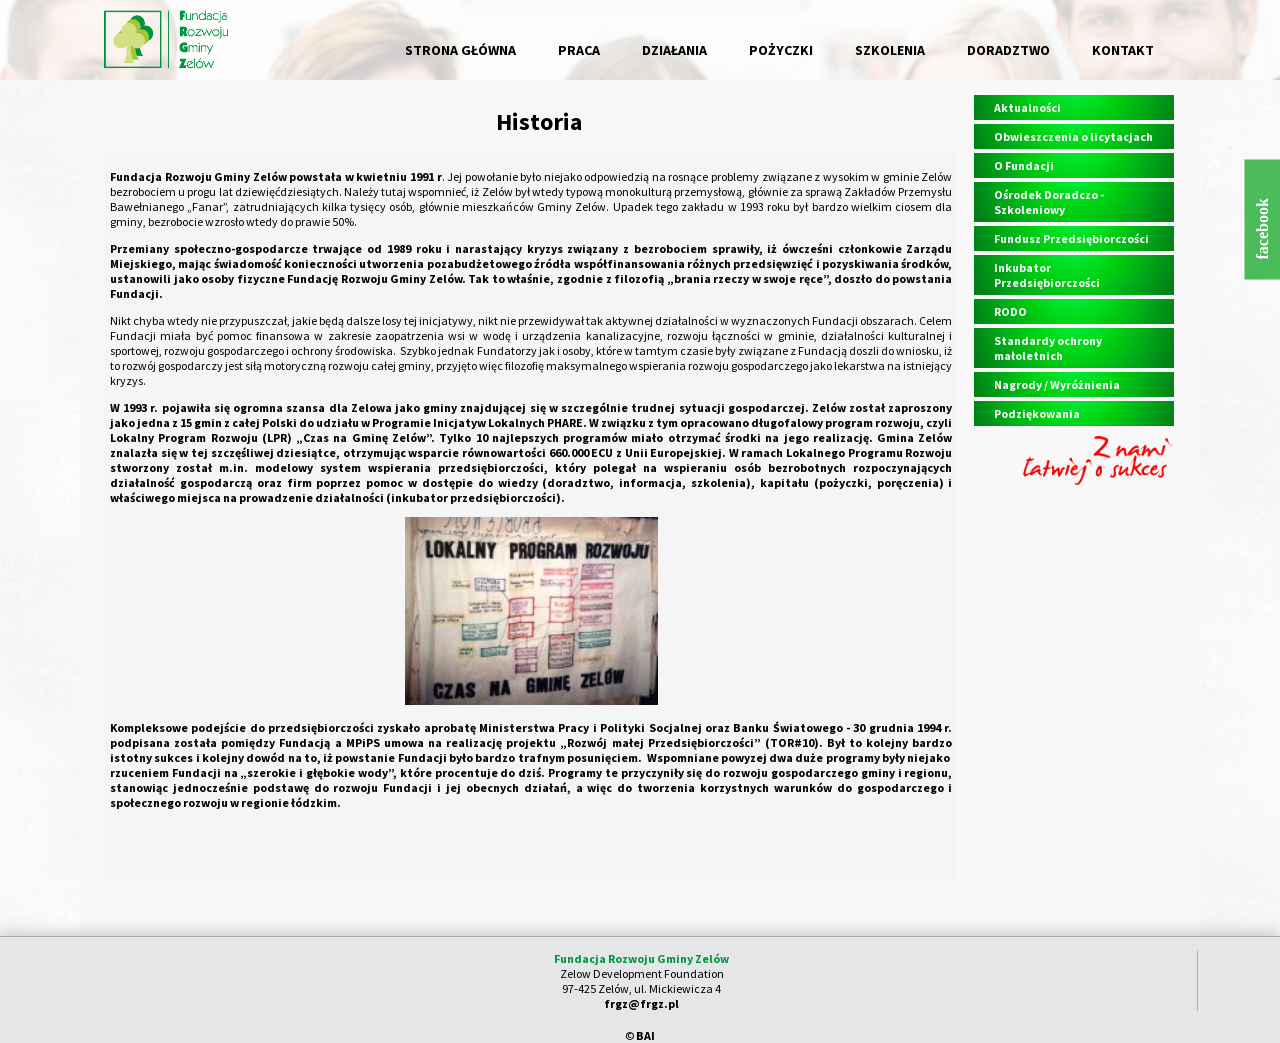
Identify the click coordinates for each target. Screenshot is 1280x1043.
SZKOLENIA (890, 50)
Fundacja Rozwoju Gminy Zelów (641, 958)
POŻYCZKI (781, 50)
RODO (1010, 311)
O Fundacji (1024, 165)
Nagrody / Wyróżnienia (1057, 384)
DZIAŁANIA (674, 50)
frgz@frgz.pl (641, 1003)
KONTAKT (1123, 50)
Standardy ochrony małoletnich (1048, 348)
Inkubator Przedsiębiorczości (1047, 275)
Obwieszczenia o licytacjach (1073, 136)
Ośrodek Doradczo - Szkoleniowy (1049, 202)
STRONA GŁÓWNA (460, 50)
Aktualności (1027, 107)
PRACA (579, 50)
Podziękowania (1037, 413)
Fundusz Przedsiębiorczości (1071, 238)
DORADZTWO (1008, 50)
